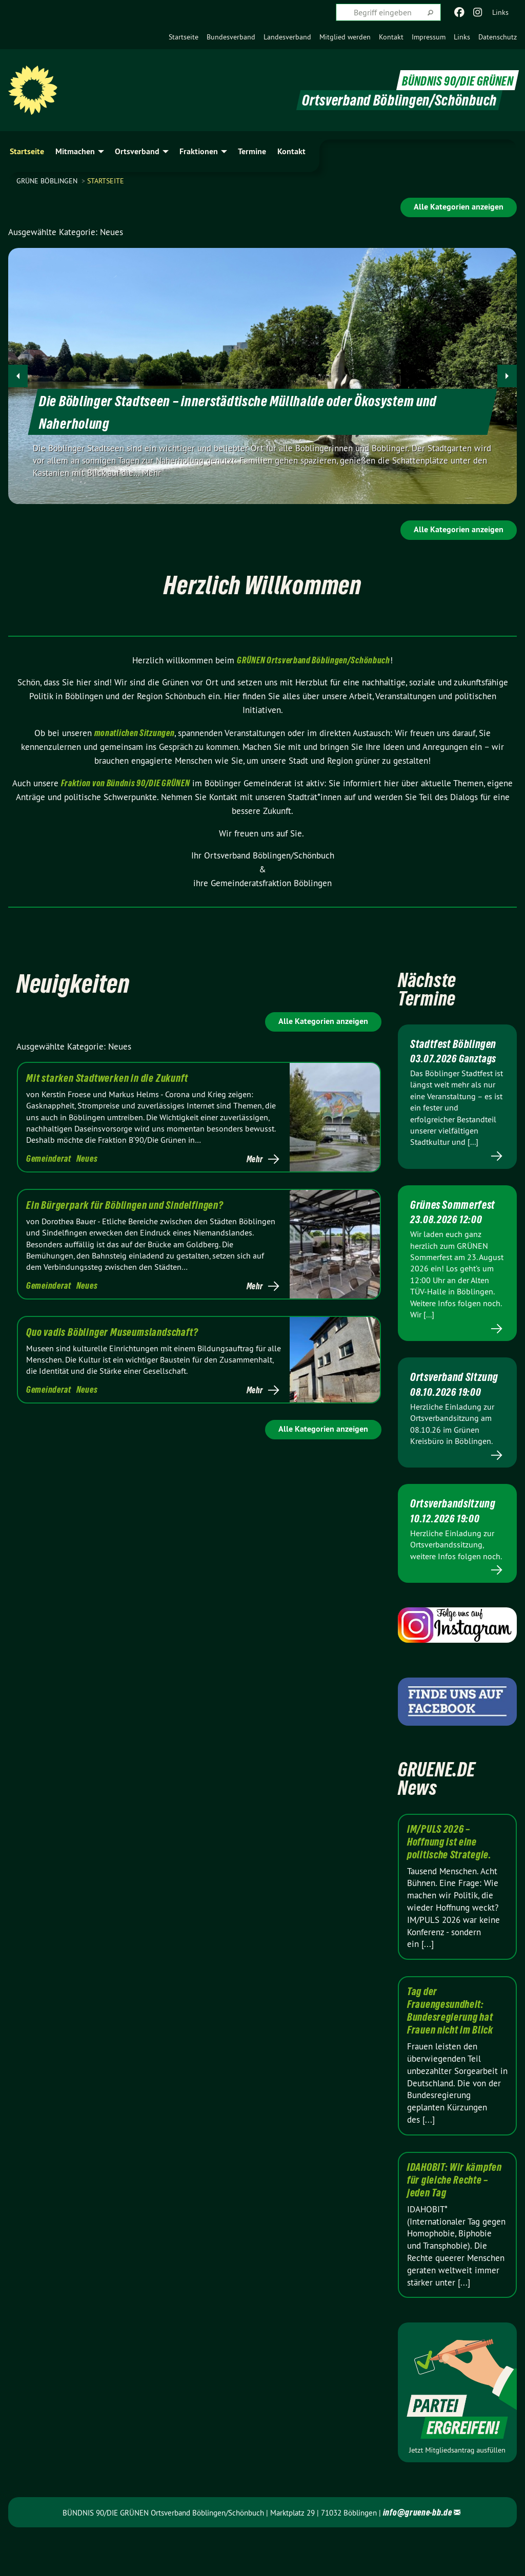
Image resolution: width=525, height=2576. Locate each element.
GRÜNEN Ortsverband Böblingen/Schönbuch (313, 660)
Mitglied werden (345, 36)
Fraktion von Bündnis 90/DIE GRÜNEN (125, 783)
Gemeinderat (48, 1158)
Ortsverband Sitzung (440, 1410)
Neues (87, 1158)
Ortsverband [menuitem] (137, 151)
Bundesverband (231, 36)
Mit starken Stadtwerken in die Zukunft (107, 1078)
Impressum (429, 36)
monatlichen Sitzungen (134, 732)
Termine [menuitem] (252, 151)
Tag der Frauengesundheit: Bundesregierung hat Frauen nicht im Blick (450, 2051)
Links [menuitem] (500, 12)
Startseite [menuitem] (27, 151)
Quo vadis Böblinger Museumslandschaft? (112, 1332)
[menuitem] (183, 37)
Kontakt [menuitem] (291, 151)
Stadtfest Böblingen (434, 1050)
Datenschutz (497, 36)
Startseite (183, 36)
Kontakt (391, 36)
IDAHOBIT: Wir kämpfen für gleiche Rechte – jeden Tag (454, 2220)
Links (462, 36)
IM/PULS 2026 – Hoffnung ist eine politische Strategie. (449, 1882)
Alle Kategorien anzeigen (458, 206)
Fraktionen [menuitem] (198, 151)
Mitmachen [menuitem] (75, 151)
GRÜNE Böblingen (47, 180)
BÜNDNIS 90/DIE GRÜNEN (450, 80)
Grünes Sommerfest (440, 1224)
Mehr (255, 1159)
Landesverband (287, 36)
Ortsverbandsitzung (456, 1543)
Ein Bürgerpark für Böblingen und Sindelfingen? (125, 1205)
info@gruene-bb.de (417, 2552)
